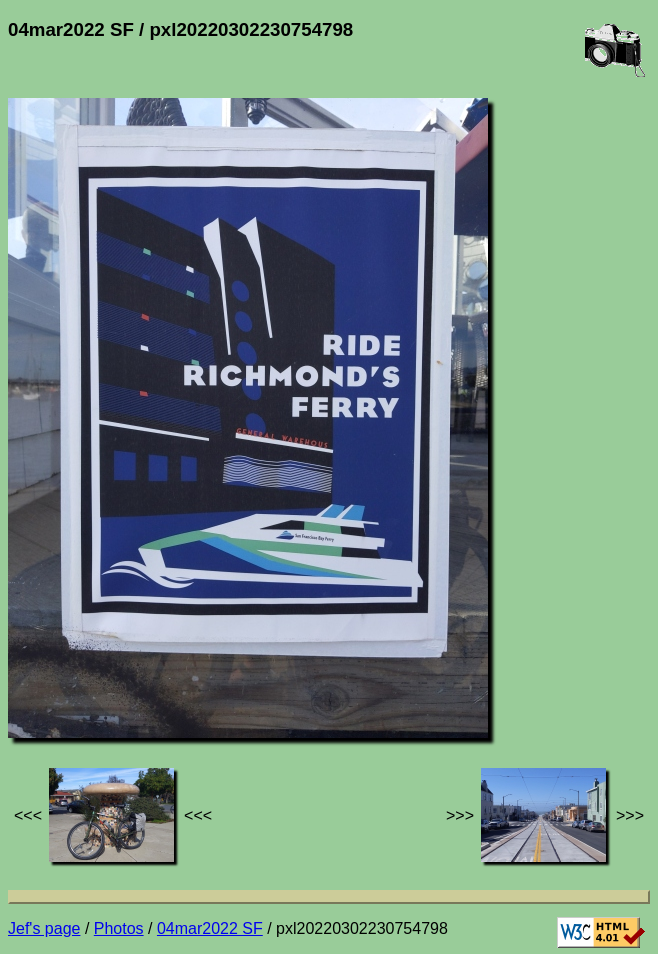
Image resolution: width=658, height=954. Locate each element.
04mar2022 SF (210, 928)
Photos (119, 928)
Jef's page (44, 928)
